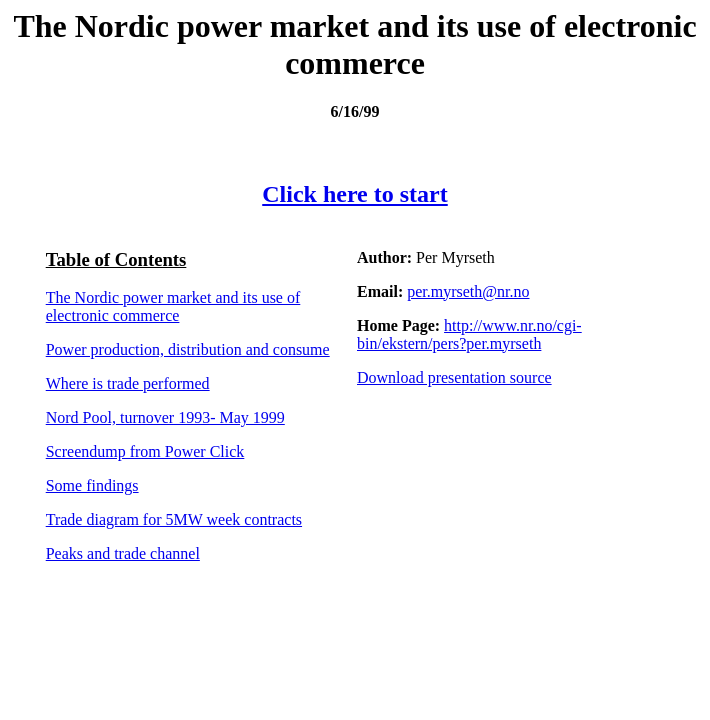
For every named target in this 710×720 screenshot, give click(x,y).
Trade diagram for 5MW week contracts (174, 519)
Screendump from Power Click (145, 451)
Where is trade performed (128, 383)
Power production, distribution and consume (188, 349)
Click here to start (355, 194)
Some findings (92, 485)
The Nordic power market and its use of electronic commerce (173, 306)
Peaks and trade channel (123, 553)
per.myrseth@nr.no (468, 291)
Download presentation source (454, 377)
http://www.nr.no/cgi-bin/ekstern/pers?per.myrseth (469, 334)
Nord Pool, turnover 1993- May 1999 (165, 417)
